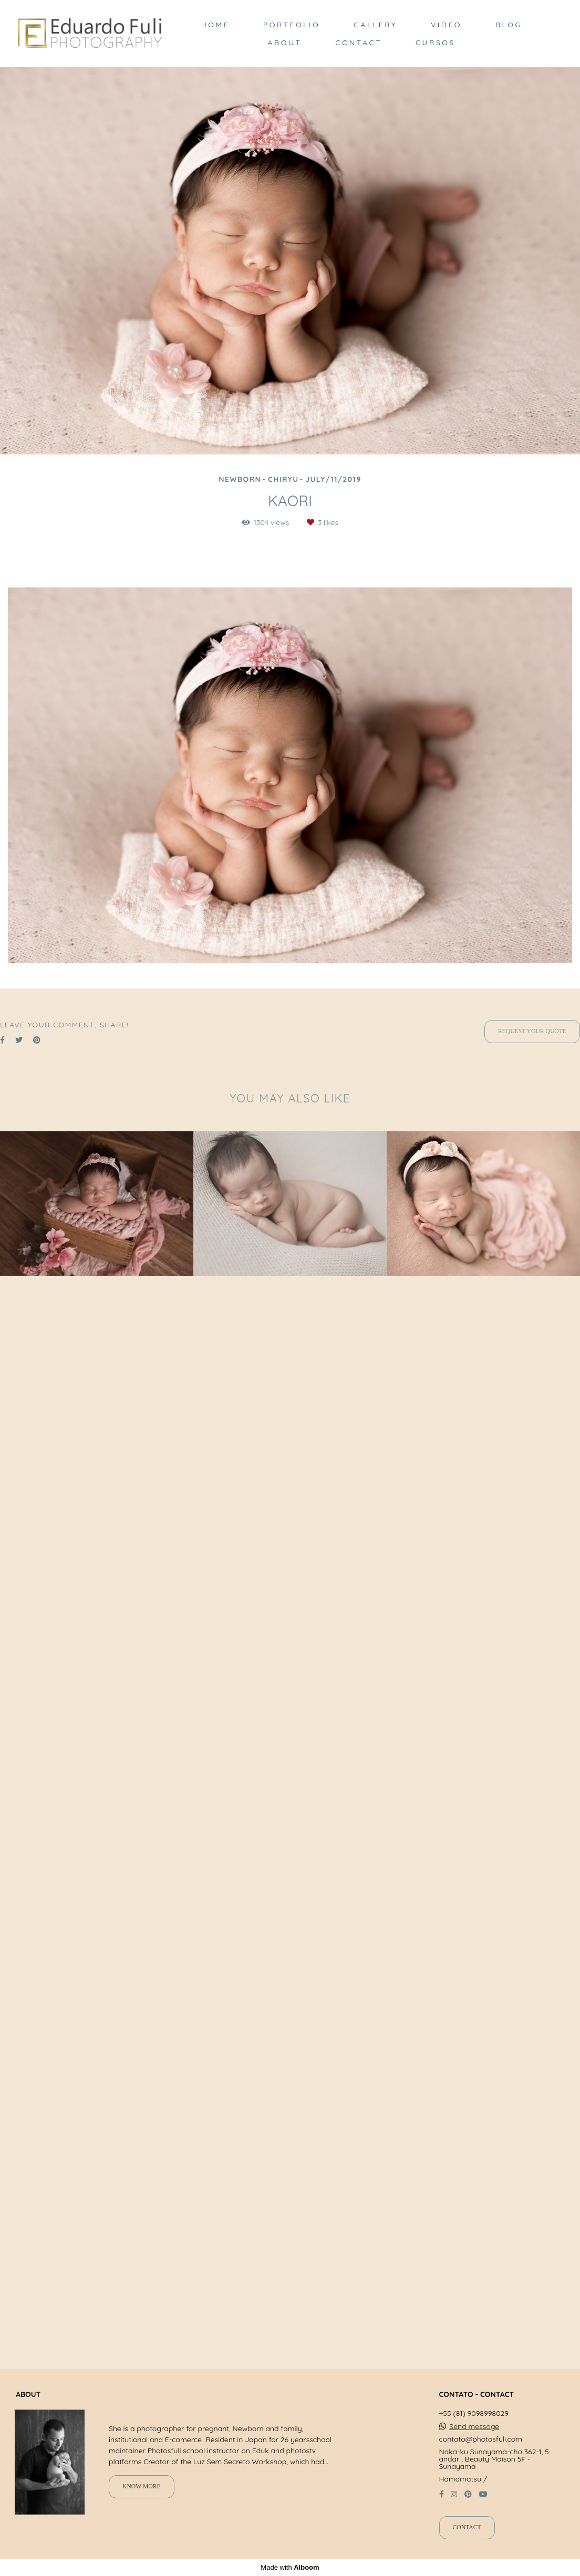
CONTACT (358, 42)
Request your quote (532, 1031)
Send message (474, 2426)
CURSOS (435, 42)
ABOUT (285, 42)
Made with (290, 2567)
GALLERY (375, 24)
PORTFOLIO (291, 24)
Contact (467, 2527)
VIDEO (446, 24)
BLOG (508, 24)
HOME (215, 24)
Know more (141, 2486)
